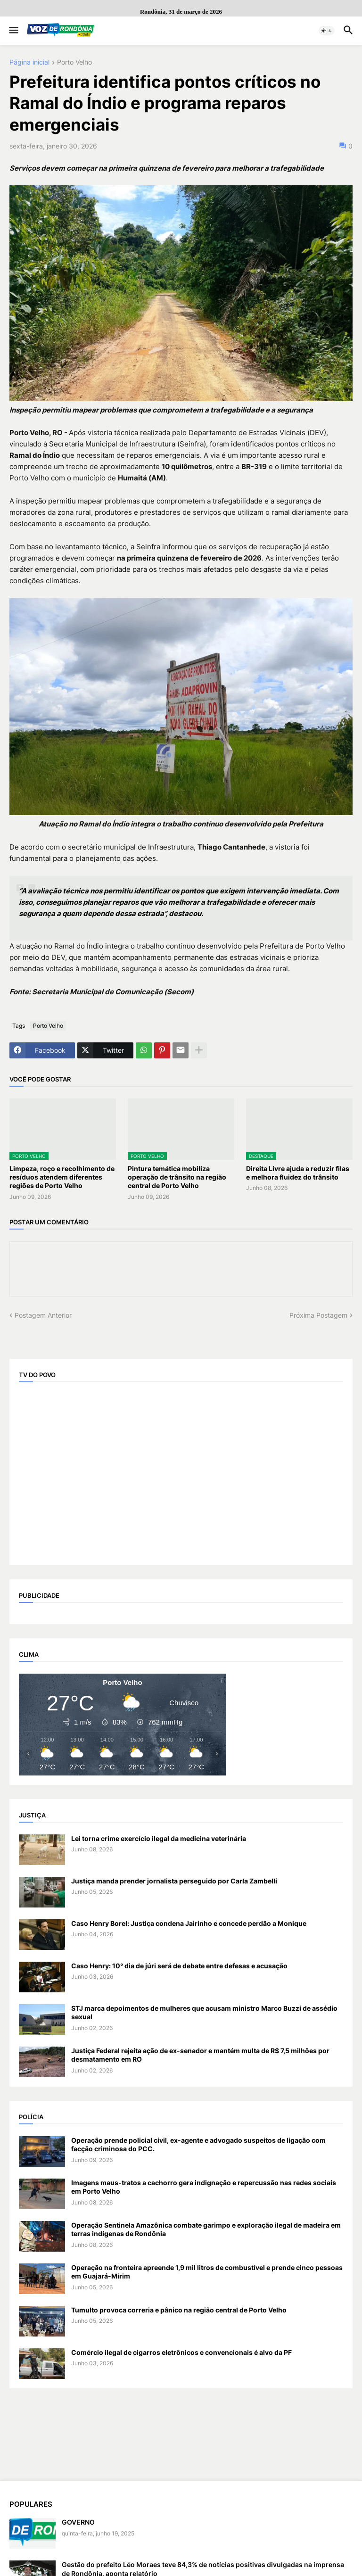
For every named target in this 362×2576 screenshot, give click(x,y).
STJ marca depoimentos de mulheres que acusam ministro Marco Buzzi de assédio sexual (204, 2012)
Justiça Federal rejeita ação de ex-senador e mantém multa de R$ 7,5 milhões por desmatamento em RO (200, 2055)
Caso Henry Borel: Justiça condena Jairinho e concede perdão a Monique (188, 1923)
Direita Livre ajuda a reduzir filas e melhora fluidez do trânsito (297, 1172)
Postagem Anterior (43, 1315)
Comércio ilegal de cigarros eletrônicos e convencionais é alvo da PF (181, 2352)
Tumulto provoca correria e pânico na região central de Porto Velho (179, 2310)
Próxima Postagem (318, 1315)
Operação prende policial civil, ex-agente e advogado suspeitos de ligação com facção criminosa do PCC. (198, 2144)
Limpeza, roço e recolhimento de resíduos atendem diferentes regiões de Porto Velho (62, 1176)
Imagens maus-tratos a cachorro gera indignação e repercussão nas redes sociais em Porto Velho (203, 2187)
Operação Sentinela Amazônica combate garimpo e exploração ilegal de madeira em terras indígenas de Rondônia (206, 2229)
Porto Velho (74, 62)
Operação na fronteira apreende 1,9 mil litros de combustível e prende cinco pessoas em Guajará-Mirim (207, 2271)
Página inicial (29, 62)
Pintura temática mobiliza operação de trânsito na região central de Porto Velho (177, 1176)
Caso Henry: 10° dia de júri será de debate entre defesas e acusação (179, 1966)
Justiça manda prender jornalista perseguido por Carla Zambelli (174, 1881)
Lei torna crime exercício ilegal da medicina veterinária (158, 1838)
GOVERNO (78, 2522)
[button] (13, 31)
